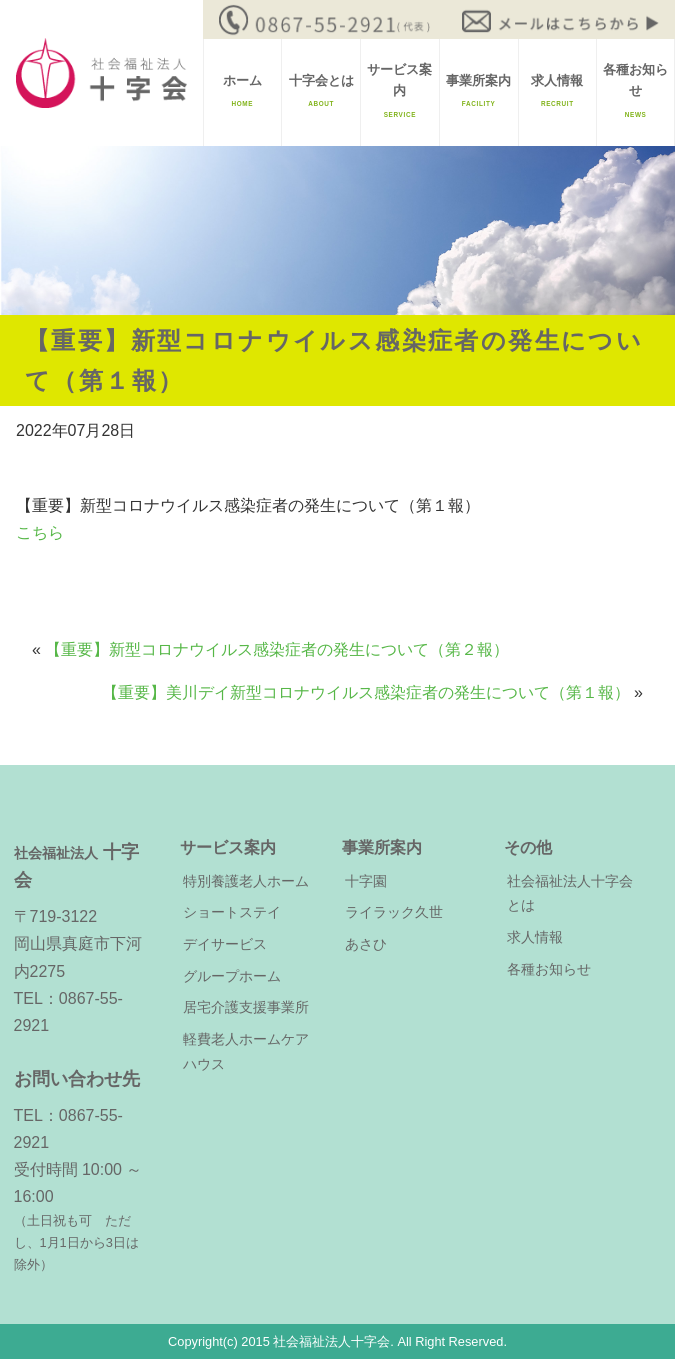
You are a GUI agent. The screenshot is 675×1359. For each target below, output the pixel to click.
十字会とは (321, 90)
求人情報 (557, 90)
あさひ (366, 944)
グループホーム (232, 976)
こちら (40, 532)
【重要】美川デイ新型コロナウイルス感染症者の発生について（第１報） (366, 692)
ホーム (242, 90)
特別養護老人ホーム (246, 881)
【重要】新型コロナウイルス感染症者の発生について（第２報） (277, 649)
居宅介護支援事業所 (246, 1007)
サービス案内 (399, 90)
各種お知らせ (635, 90)
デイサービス (225, 944)
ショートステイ (232, 912)
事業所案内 (478, 90)
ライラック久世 (394, 912)
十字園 (366, 881)
